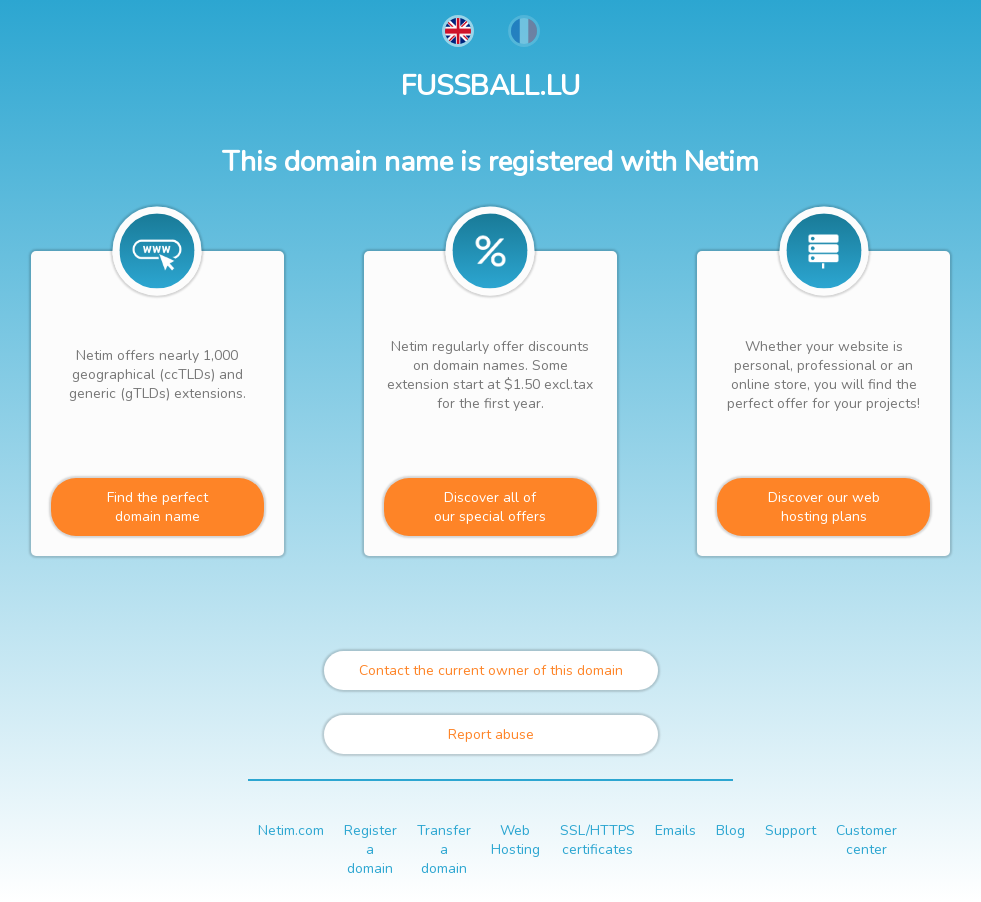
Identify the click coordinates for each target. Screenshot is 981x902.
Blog (730, 830)
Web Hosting (515, 840)
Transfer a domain (444, 849)
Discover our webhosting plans (824, 507)
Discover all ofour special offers (490, 507)
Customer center (866, 840)
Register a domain (370, 849)
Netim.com (291, 830)
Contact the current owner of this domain (491, 670)
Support (790, 830)
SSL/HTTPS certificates (597, 840)
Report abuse (491, 734)
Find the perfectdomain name (157, 507)
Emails (675, 830)
